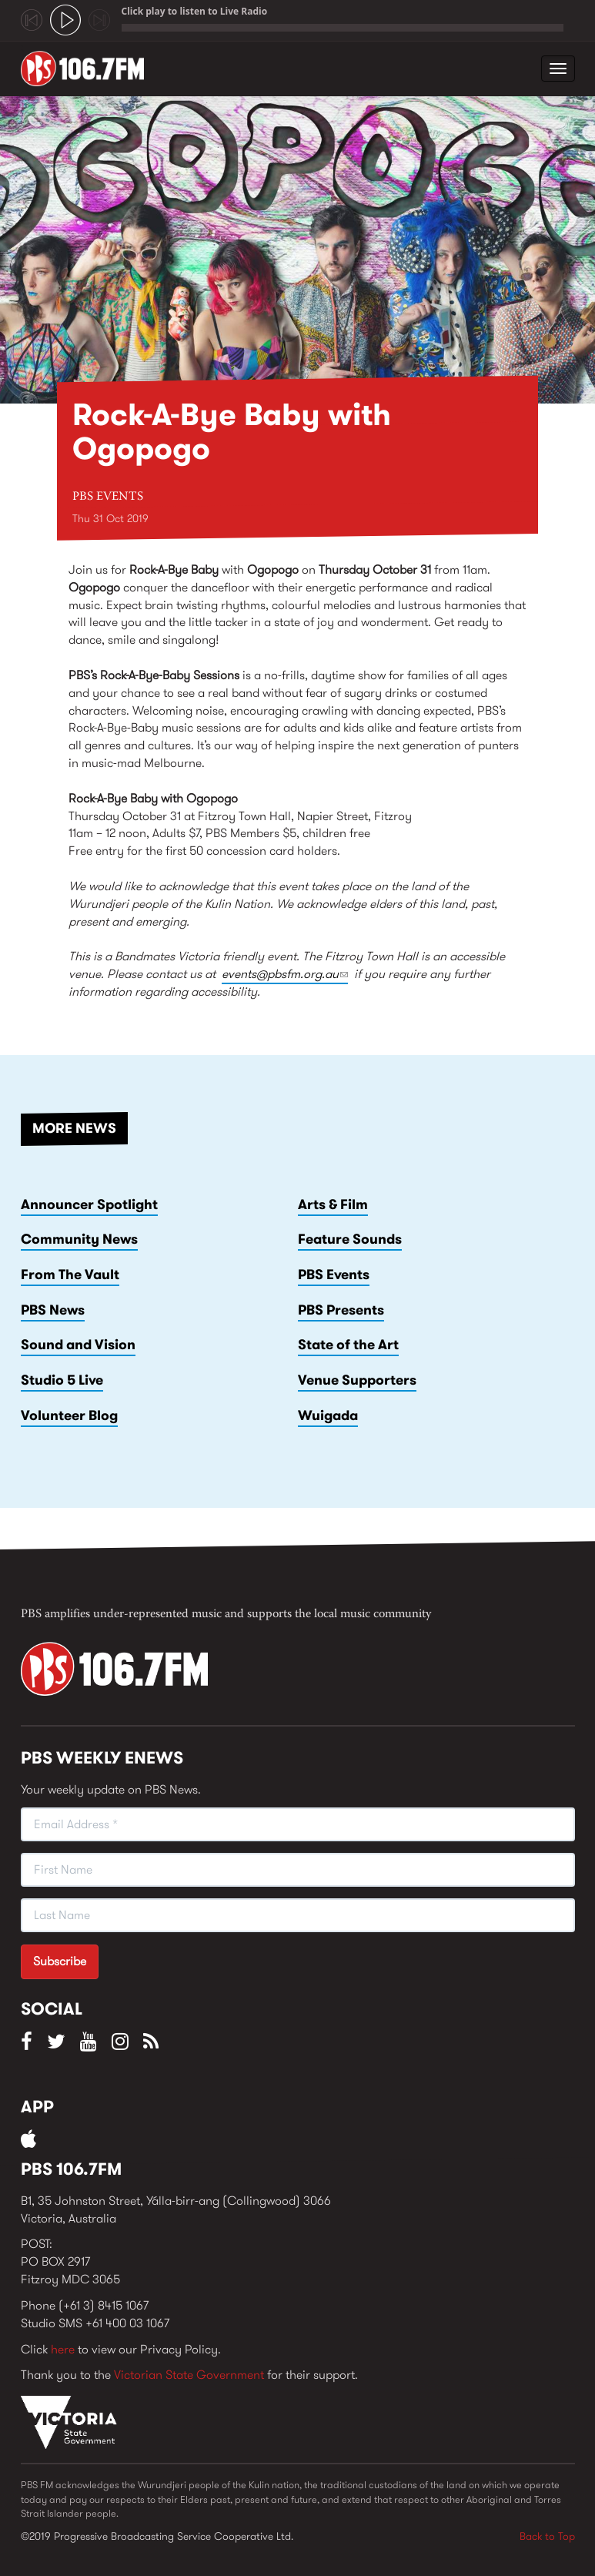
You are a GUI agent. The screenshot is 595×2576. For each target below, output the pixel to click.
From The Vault (70, 1275)
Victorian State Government (189, 2374)
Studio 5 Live (62, 1380)
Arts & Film (333, 1204)
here (63, 2349)
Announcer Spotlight (89, 1204)
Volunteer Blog (69, 1415)
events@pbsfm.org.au (285, 974)
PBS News (53, 1310)
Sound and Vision (78, 1345)
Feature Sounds (350, 1239)
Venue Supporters (357, 1380)
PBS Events (107, 497)
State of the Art (348, 1345)
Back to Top (547, 2536)
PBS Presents (341, 1310)
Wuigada (328, 1415)
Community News (79, 1239)
